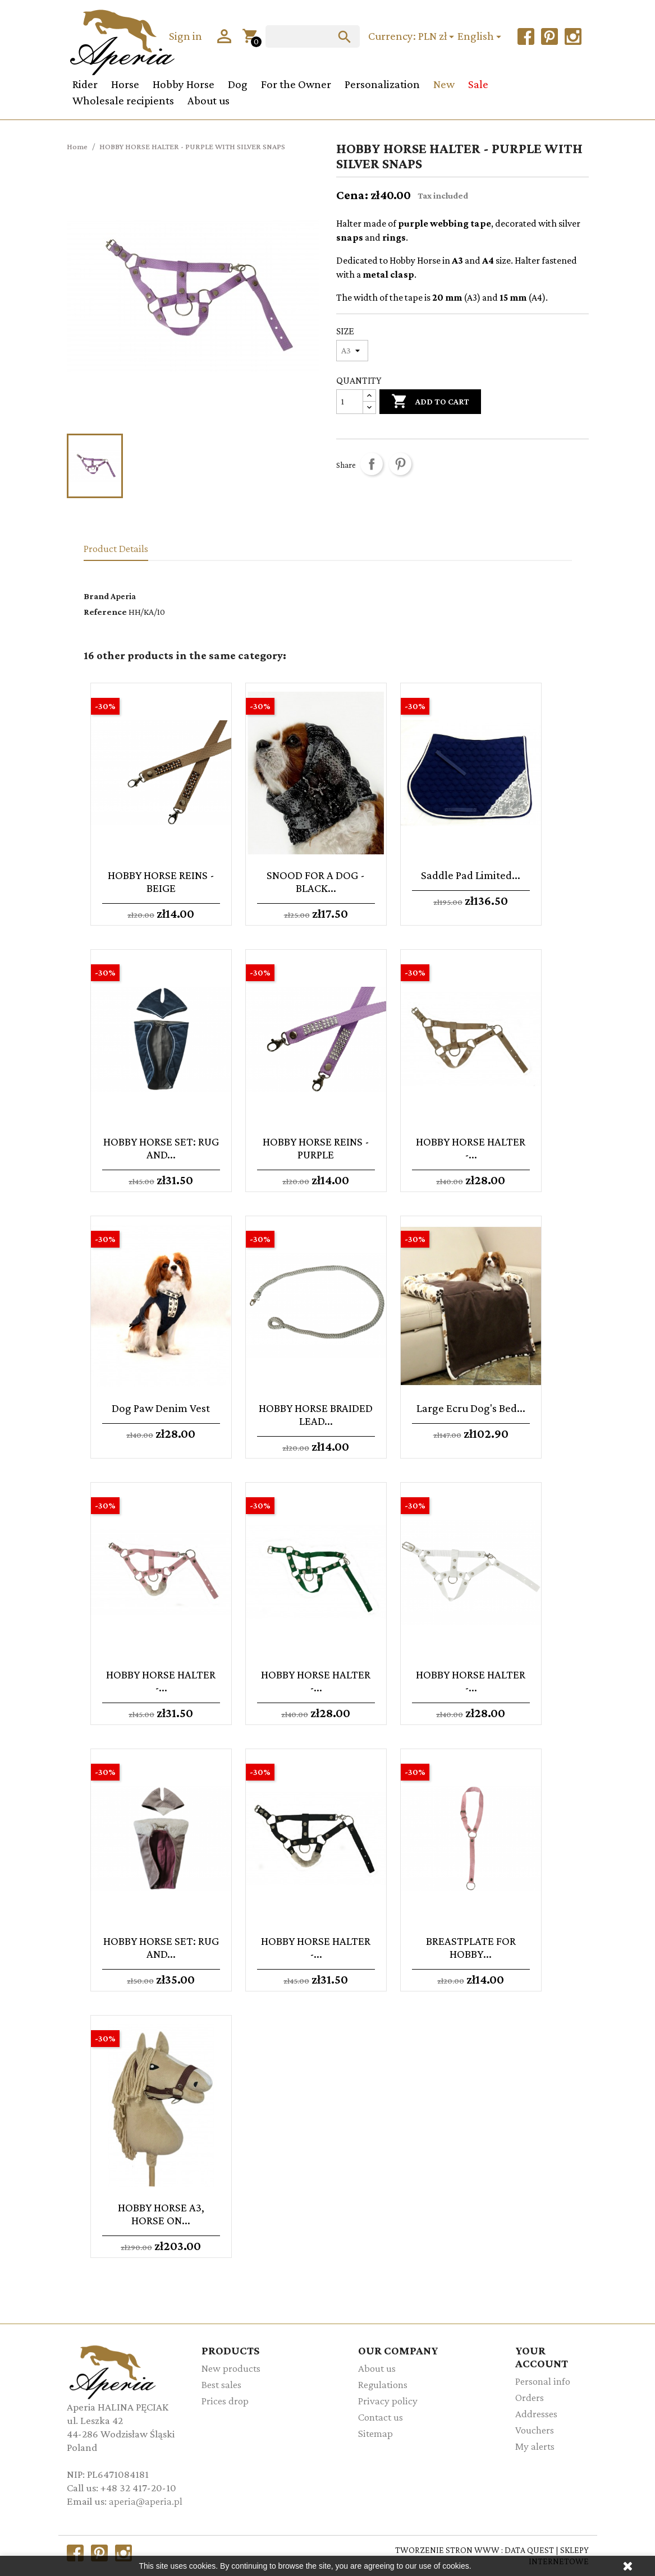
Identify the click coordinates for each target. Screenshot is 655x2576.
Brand (96, 596)
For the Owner (296, 83)
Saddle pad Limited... (470, 874)
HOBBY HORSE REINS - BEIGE (161, 881)
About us (208, 100)
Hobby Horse (183, 83)
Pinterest (400, 464)
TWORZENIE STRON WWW (447, 2550)
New (444, 83)
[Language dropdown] (481, 36)
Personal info (542, 2381)
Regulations (382, 2384)
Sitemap (375, 2433)
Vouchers (534, 2430)
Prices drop (225, 2401)
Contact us (380, 2417)
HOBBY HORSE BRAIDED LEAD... (316, 1414)
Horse (125, 83)
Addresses (536, 2413)
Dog (238, 83)
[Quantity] (349, 401)
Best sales (221, 2384)
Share (371, 464)
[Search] (312, 36)
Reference (105, 612)
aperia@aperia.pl (145, 2501)
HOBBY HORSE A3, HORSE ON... (161, 2214)
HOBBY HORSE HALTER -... (470, 1148)
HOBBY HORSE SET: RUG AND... (161, 1148)
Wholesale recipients (123, 100)
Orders (529, 2397)
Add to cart (430, 402)
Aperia (123, 596)
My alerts (535, 2446)
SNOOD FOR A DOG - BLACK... (316, 881)
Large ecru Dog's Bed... (470, 1407)
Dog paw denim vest (161, 1407)
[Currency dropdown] (437, 36)
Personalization (382, 83)
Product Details (116, 548)
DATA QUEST (529, 2550)
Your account (541, 2357)
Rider (85, 83)
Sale (478, 83)
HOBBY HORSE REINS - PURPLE (316, 1148)
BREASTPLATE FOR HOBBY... (471, 1947)
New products (230, 2368)
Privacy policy (388, 2401)
